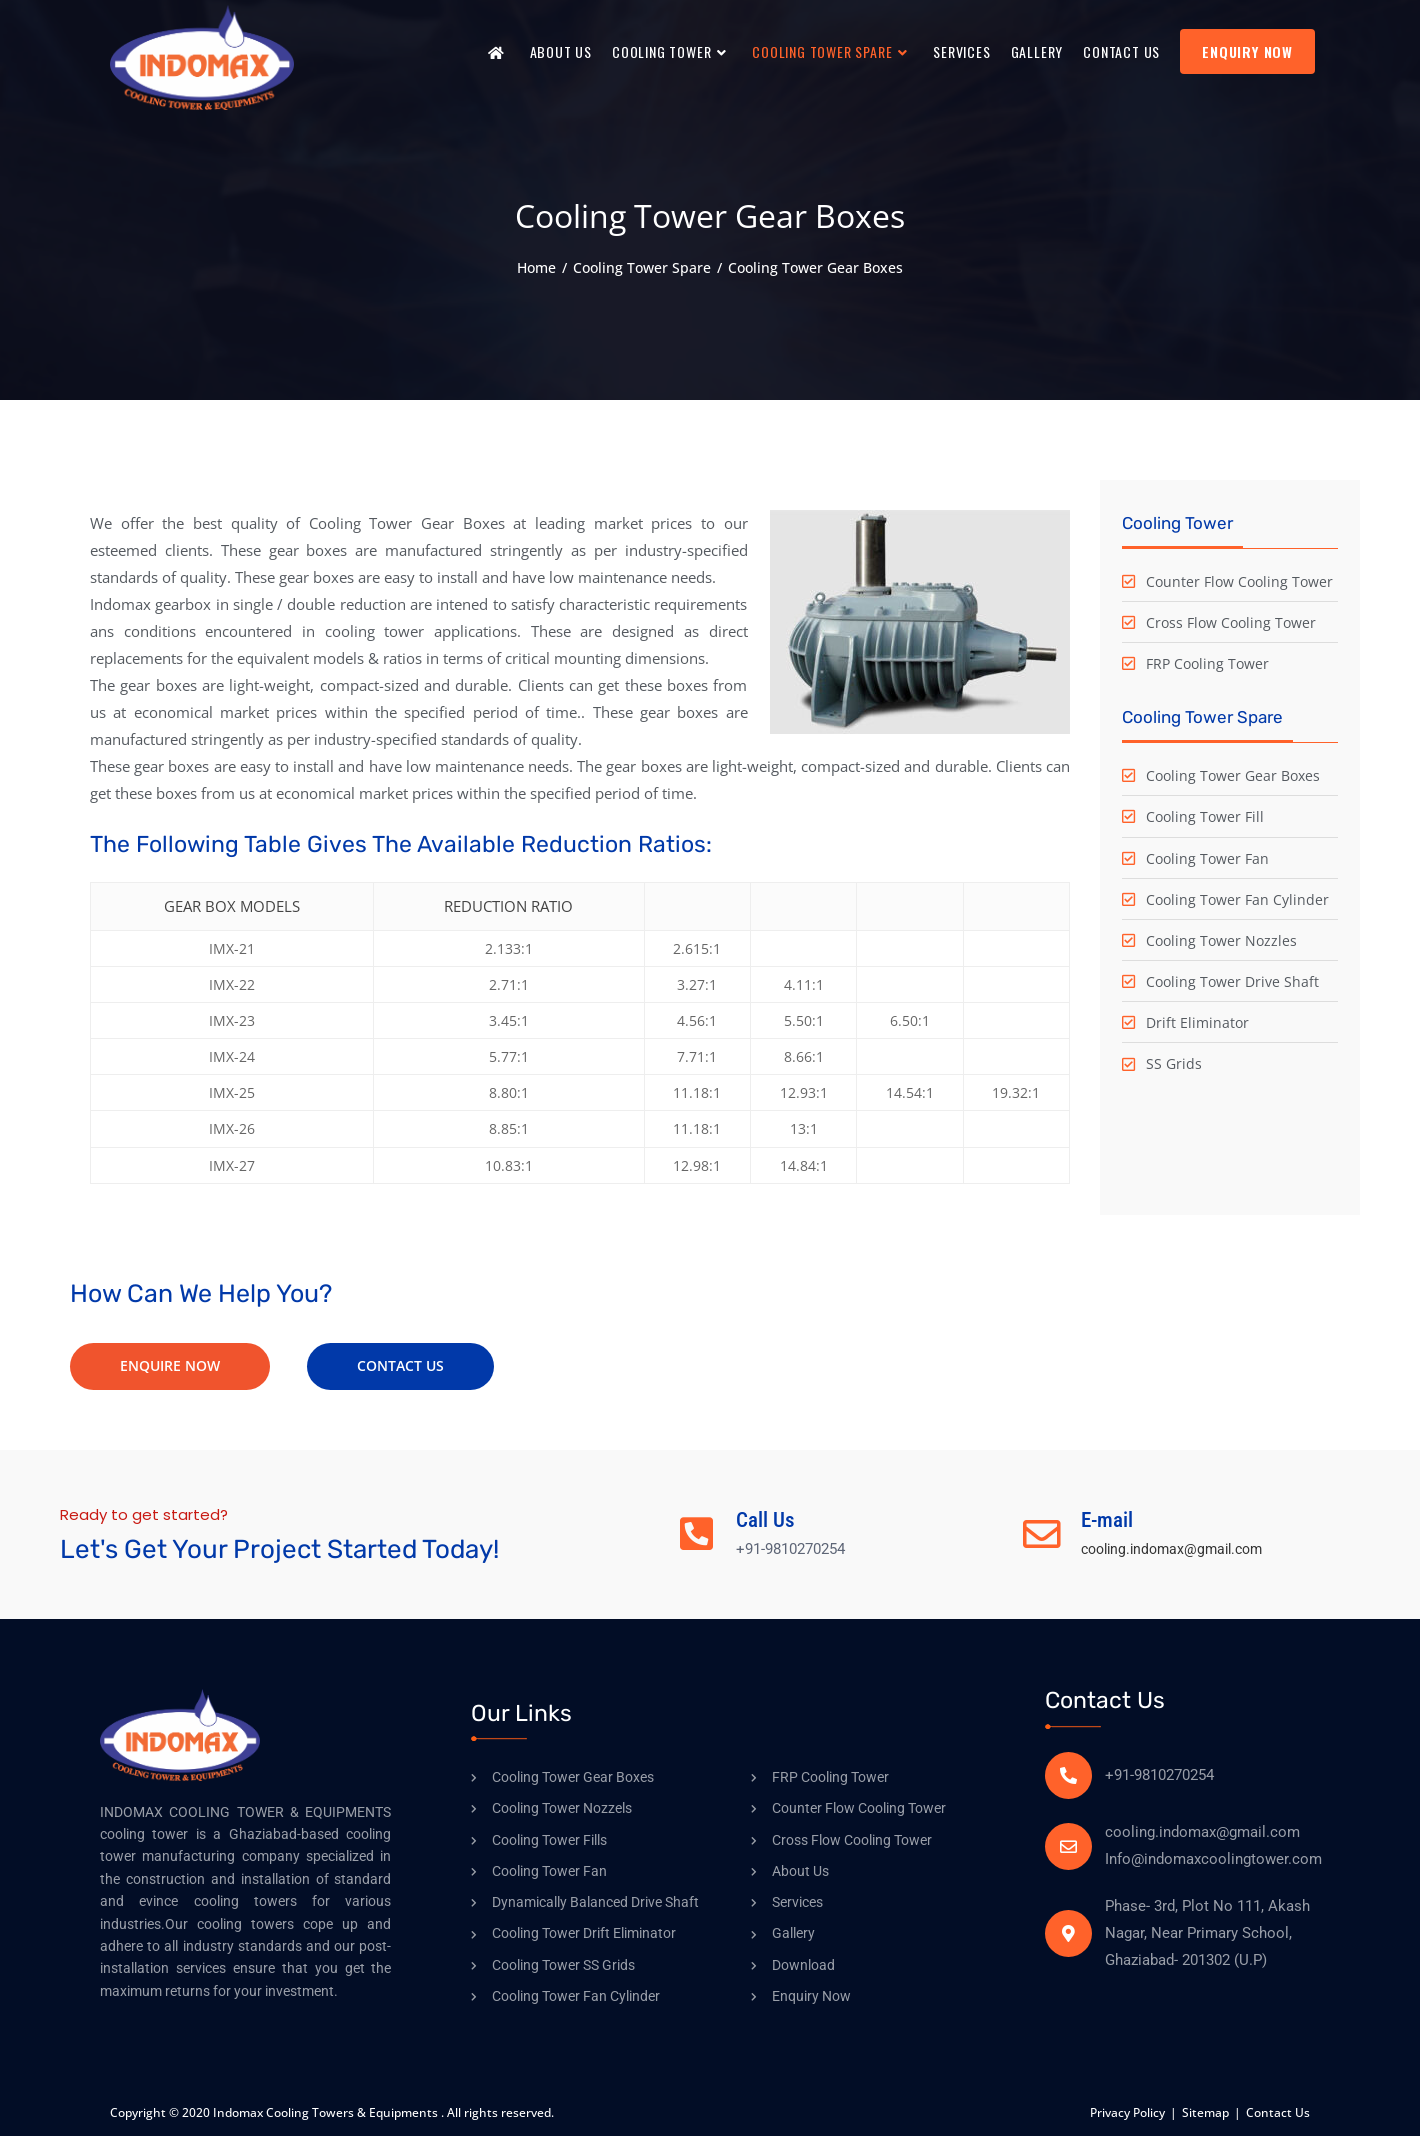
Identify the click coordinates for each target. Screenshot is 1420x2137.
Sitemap (1205, 2113)
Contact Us (1278, 2113)
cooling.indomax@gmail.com (1180, 1550)
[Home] (536, 267)
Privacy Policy (1127, 2113)
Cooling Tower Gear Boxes (815, 267)
